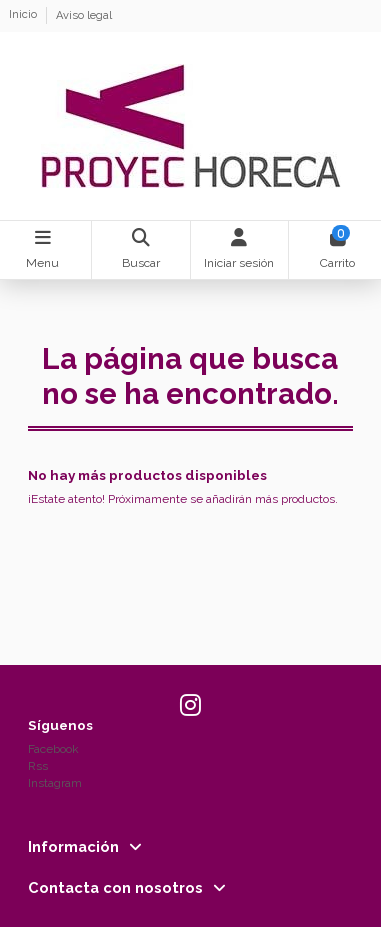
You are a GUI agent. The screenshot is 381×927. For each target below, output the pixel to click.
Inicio (24, 15)
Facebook (53, 749)
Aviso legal (84, 15)
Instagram (55, 783)
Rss (38, 766)
